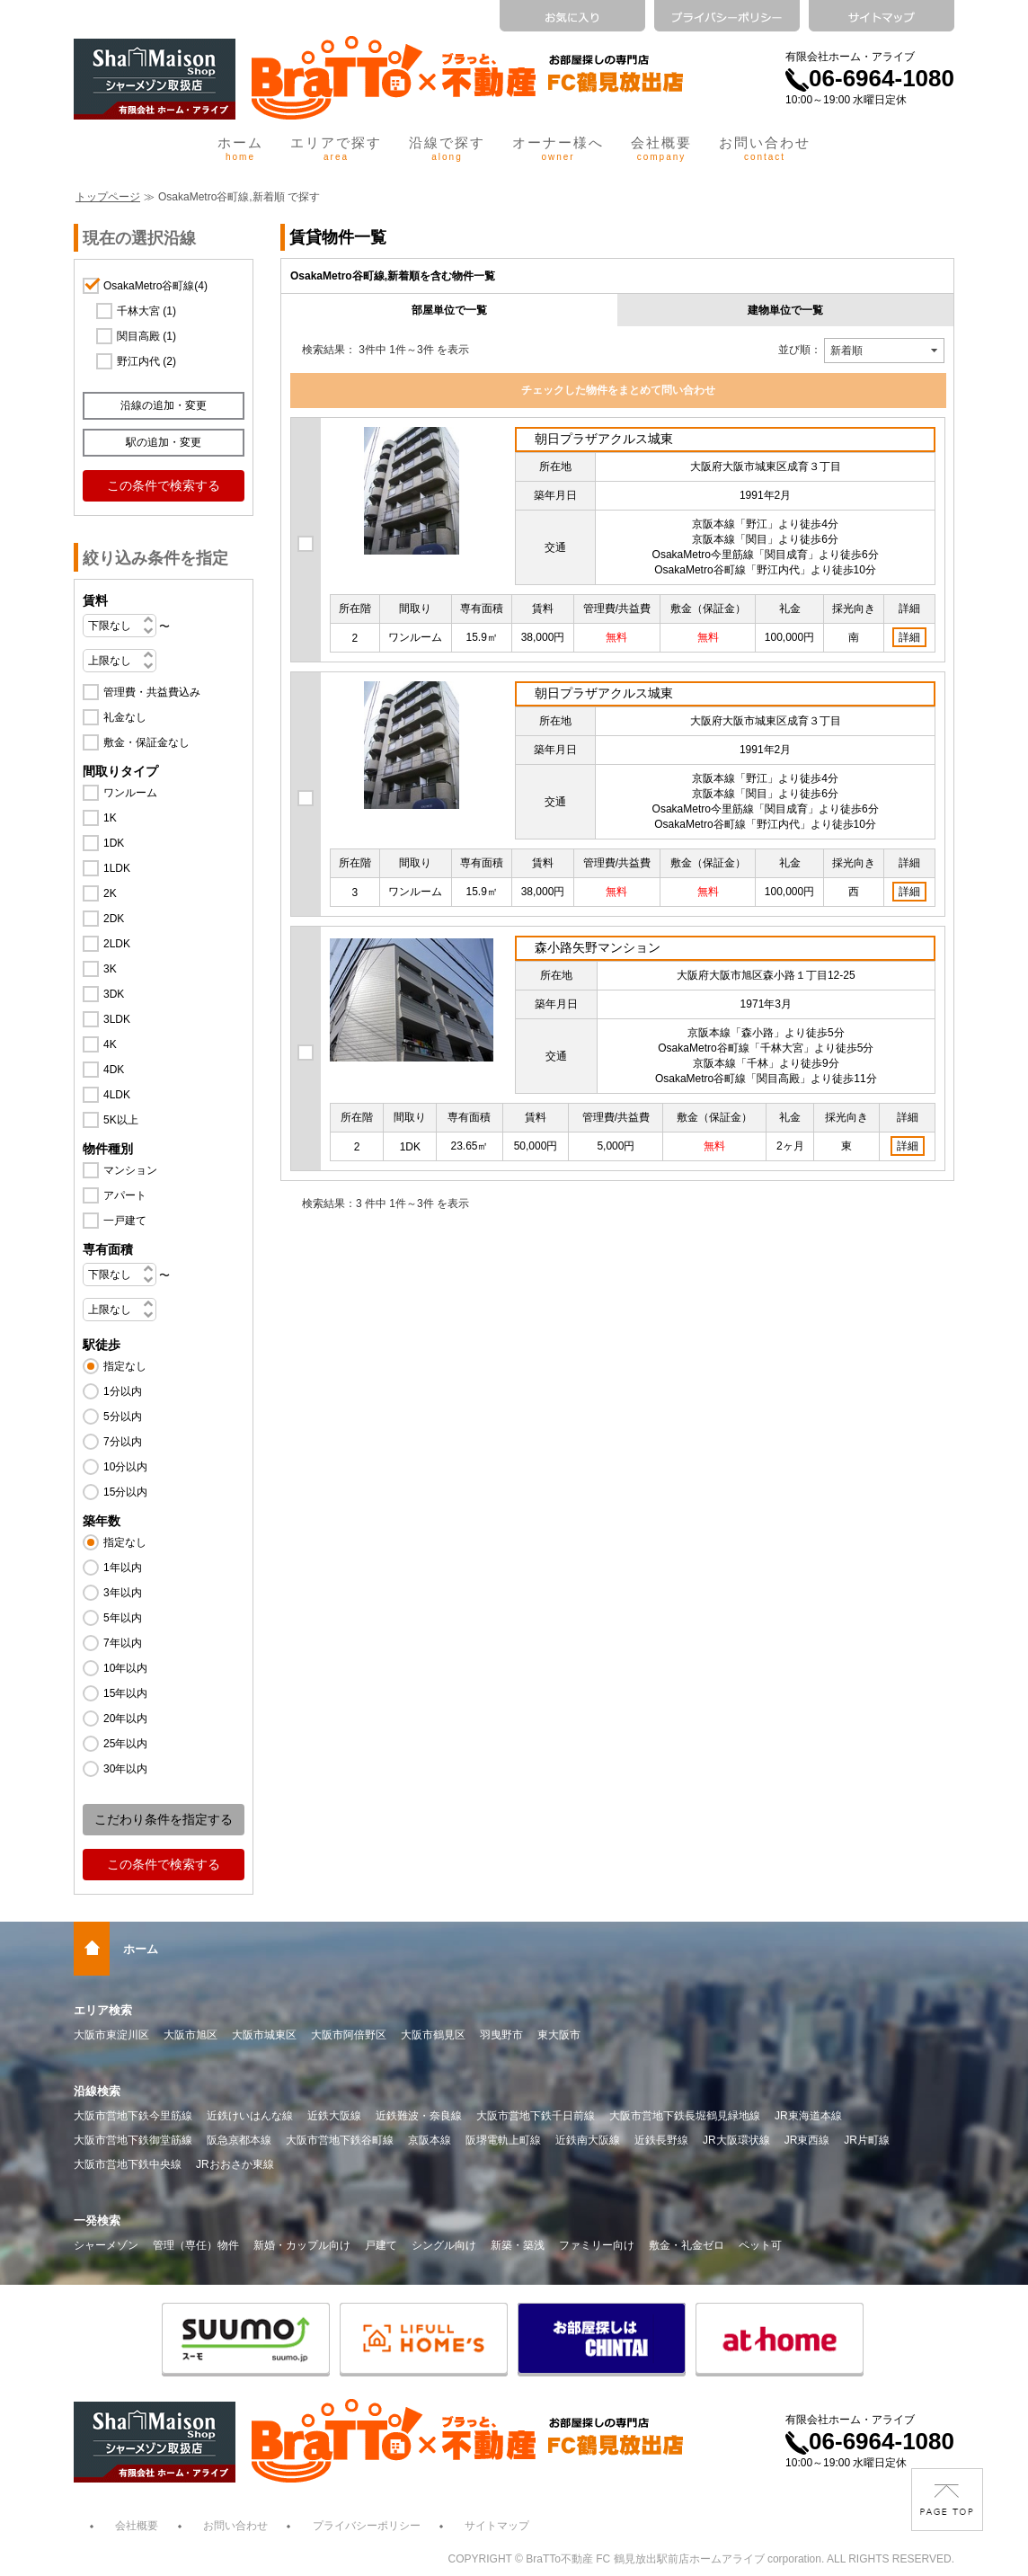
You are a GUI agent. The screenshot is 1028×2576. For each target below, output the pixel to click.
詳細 (909, 637)
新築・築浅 (518, 2245)
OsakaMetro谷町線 (155, 286)
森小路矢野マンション (597, 947)
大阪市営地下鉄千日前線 (535, 2116)
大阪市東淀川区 (111, 2035)
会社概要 (661, 148)
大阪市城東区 (264, 2035)
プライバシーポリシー (367, 2525)
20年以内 (125, 1718)
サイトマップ (497, 2525)
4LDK (116, 1094)
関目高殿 (146, 336)
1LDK (116, 868)
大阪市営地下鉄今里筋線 (133, 2116)
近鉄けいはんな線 (250, 2116)
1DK (113, 843)
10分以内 (125, 1467)
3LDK (116, 1019)
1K (110, 818)
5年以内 (122, 1618)
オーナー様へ (558, 148)
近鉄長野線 (661, 2140)
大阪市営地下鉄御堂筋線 (133, 2140)
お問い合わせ (765, 148)
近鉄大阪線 (334, 2116)
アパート (124, 1195)
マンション (130, 1170)
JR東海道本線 (808, 2116)
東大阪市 (558, 2035)
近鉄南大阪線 (587, 2140)
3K (110, 969)
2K (110, 893)
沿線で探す (447, 148)
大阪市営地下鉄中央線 (128, 2164)
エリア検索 (103, 2010)
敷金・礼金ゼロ (686, 2245)
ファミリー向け (596, 2245)
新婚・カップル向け (301, 2245)
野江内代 (146, 361)
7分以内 (122, 1441)
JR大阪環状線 (736, 2140)
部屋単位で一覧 (449, 310)
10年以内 (125, 1668)
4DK (113, 1069)
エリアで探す (336, 148)
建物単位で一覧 (785, 310)
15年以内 (125, 1693)
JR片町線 (867, 2140)
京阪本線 (429, 2140)
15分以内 (125, 1492)
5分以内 (122, 1416)
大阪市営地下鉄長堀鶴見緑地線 (684, 2116)
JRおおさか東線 (235, 2164)
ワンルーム (130, 792)
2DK (113, 918)
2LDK (116, 943)
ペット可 (760, 2245)
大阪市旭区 (190, 2035)
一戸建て (124, 1220)
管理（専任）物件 (196, 2245)
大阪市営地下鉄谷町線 (340, 2140)
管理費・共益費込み (151, 692)
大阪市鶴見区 (433, 2035)
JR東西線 (807, 2140)
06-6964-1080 (869, 78)
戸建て (381, 2245)
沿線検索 (97, 2091)
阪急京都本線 (239, 2140)
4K (110, 1044)
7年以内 (122, 1643)
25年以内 (125, 1743)
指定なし (124, 1366)
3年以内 (122, 1592)
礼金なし (124, 717)
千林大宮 (146, 311)
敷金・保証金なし (146, 742)
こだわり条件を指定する (163, 1819)
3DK (113, 994)
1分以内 (122, 1391)
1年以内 (122, 1567)
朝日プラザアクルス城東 (604, 438)
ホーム (240, 148)
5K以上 (120, 1120)
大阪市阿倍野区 (348, 2035)
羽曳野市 (501, 2035)
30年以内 (125, 1769)
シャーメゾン (106, 2245)
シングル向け (444, 2245)
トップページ (107, 197)
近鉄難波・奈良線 (419, 2116)
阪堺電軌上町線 (503, 2140)
